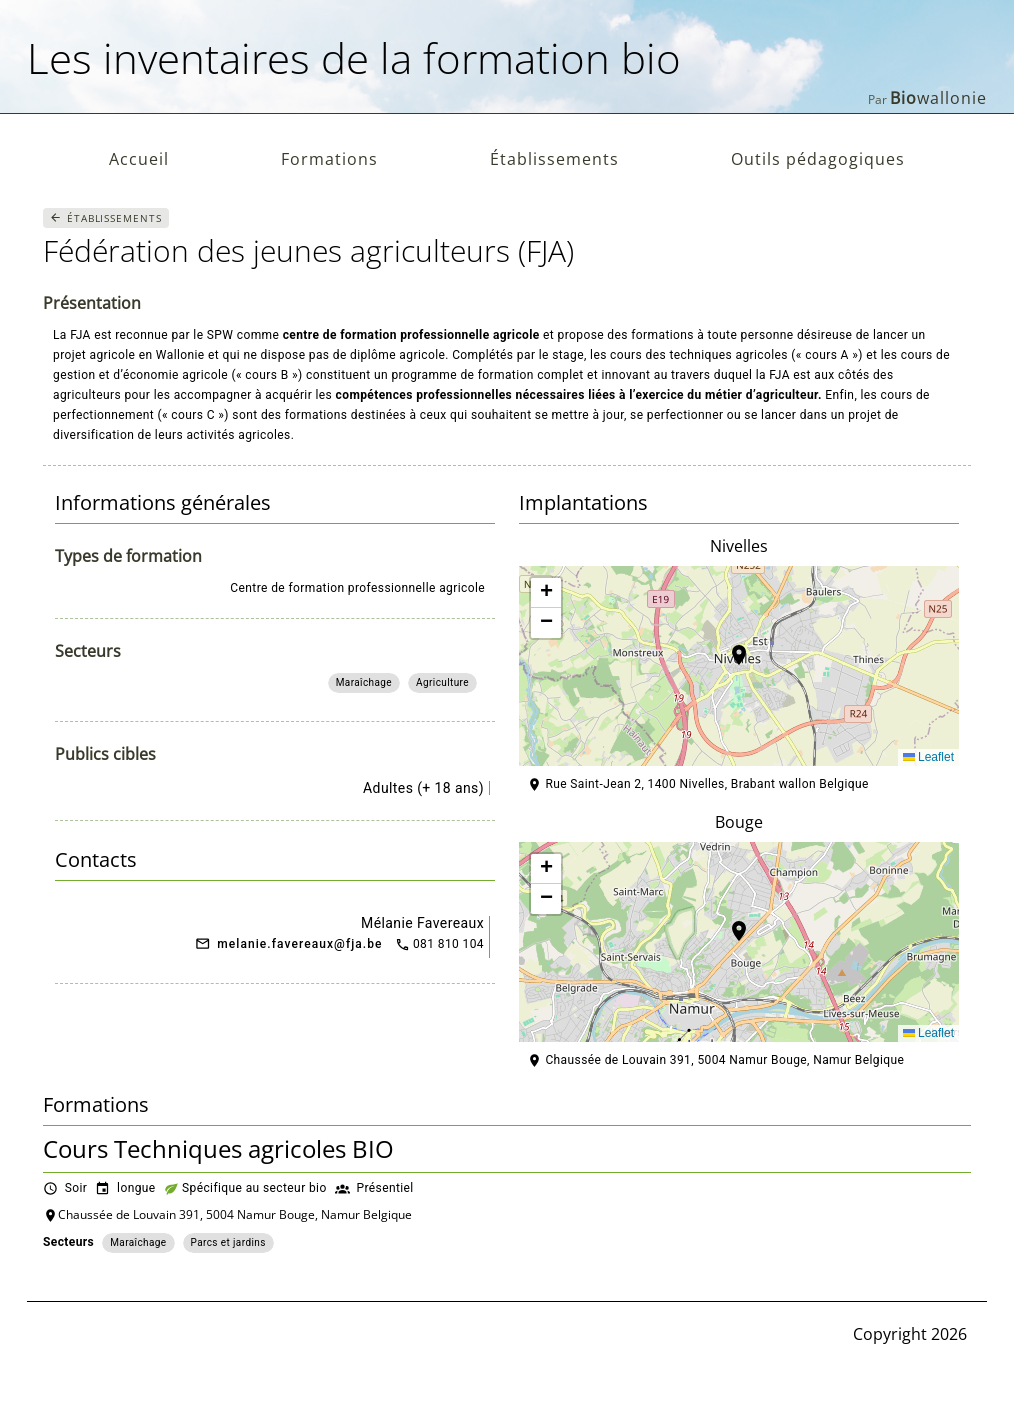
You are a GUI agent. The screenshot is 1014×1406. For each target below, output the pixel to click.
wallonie (938, 98)
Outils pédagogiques (818, 159)
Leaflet (928, 757)
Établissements (554, 159)
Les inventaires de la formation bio (354, 57)
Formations (329, 159)
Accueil (139, 159)
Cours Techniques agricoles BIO (218, 1148)
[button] (739, 666)
